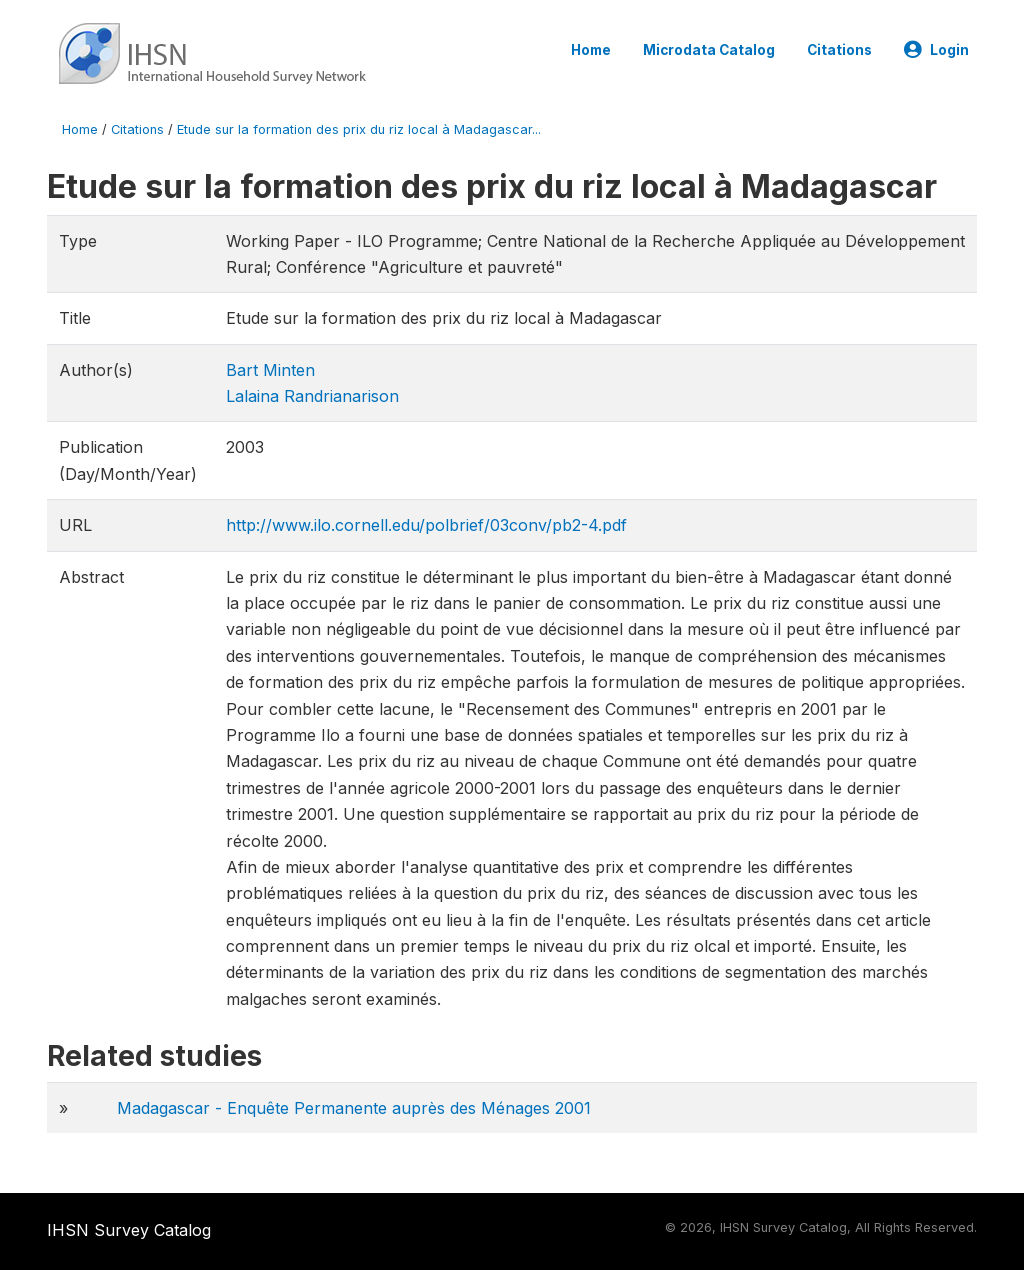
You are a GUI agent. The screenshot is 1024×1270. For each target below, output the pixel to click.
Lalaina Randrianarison (312, 396)
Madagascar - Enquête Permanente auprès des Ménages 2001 (354, 1108)
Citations (839, 50)
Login (936, 50)
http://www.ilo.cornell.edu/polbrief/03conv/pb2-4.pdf (426, 525)
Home (591, 50)
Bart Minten (270, 370)
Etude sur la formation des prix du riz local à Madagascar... (359, 129)
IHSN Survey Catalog (129, 1230)
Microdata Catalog (709, 50)
